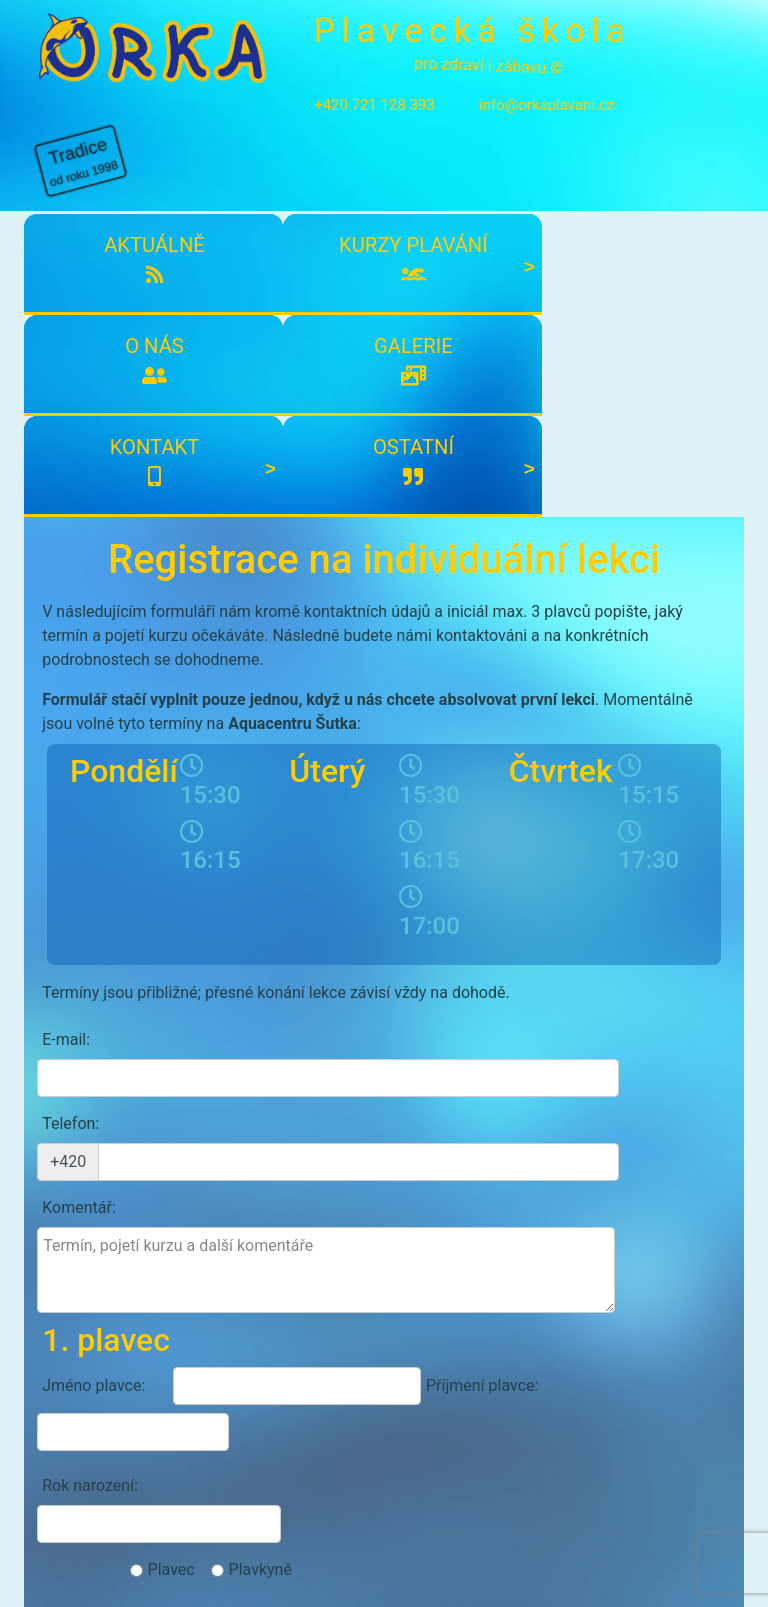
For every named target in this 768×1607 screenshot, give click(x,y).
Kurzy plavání (204, 224)
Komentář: (79, 873)
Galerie (444, 211)
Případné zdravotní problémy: (108, 1133)
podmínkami (218, 1237)
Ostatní (684, 211)
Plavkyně (600, 1067)
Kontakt (564, 211)
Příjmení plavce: (445, 1013)
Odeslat (662, 1281)
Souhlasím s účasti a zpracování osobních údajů (300, 1238)
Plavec (511, 1067)
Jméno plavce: (93, 1013)
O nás (324, 211)
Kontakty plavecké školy (125, 1482)
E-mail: (66, 781)
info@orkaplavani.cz (524, 135)
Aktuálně (84, 211)
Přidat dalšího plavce (384, 1191)
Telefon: (70, 827)
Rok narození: (90, 1067)
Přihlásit (332, 1383)
